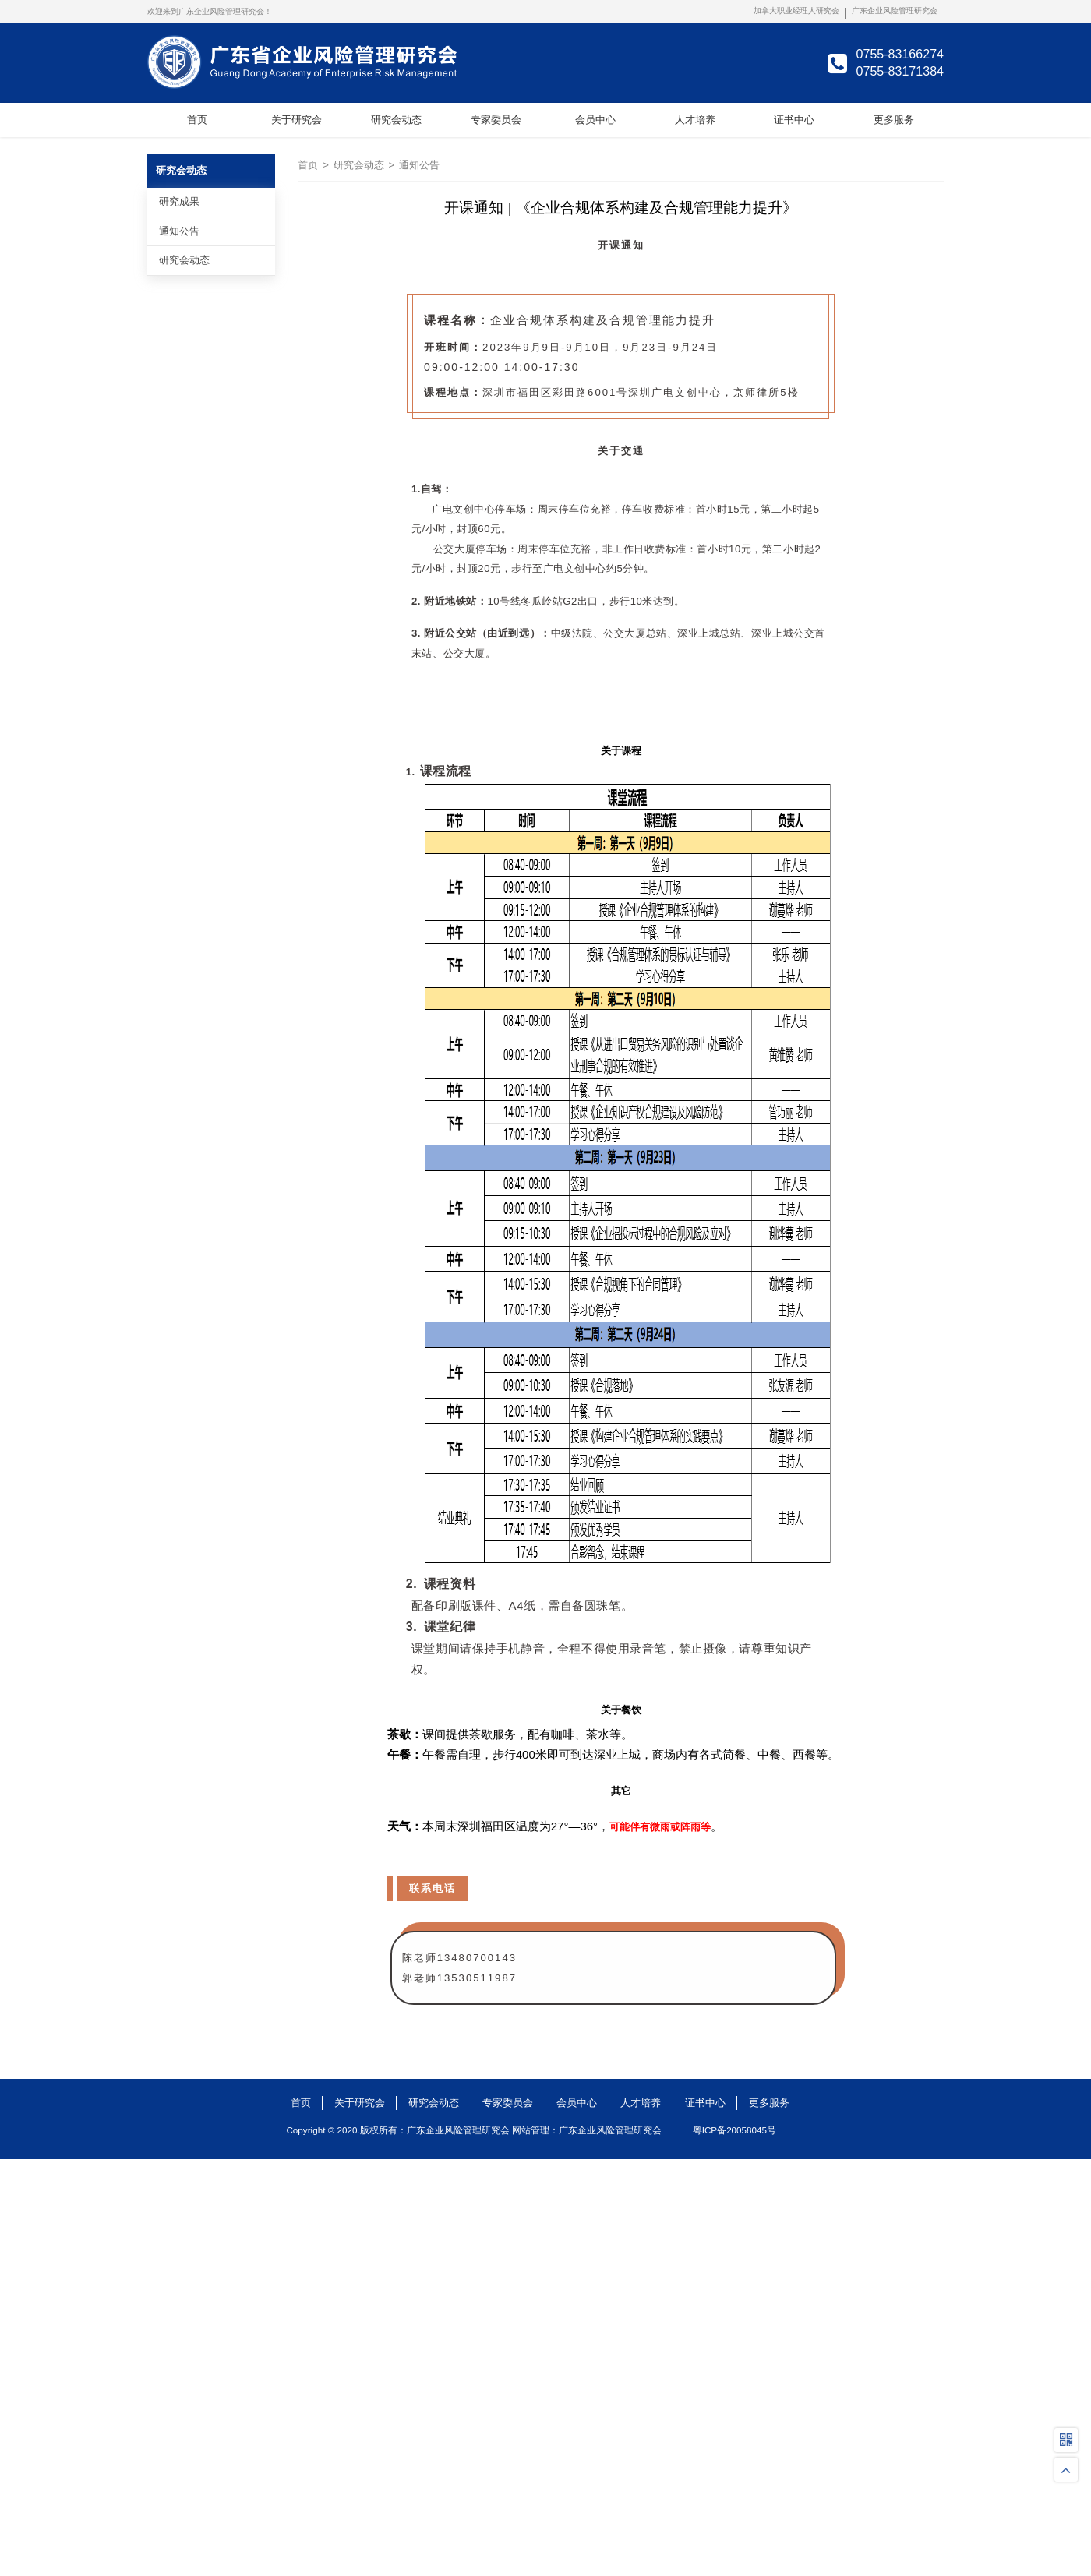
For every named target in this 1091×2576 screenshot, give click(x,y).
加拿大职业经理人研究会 (796, 10)
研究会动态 (359, 165)
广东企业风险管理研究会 (894, 10)
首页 (308, 165)
